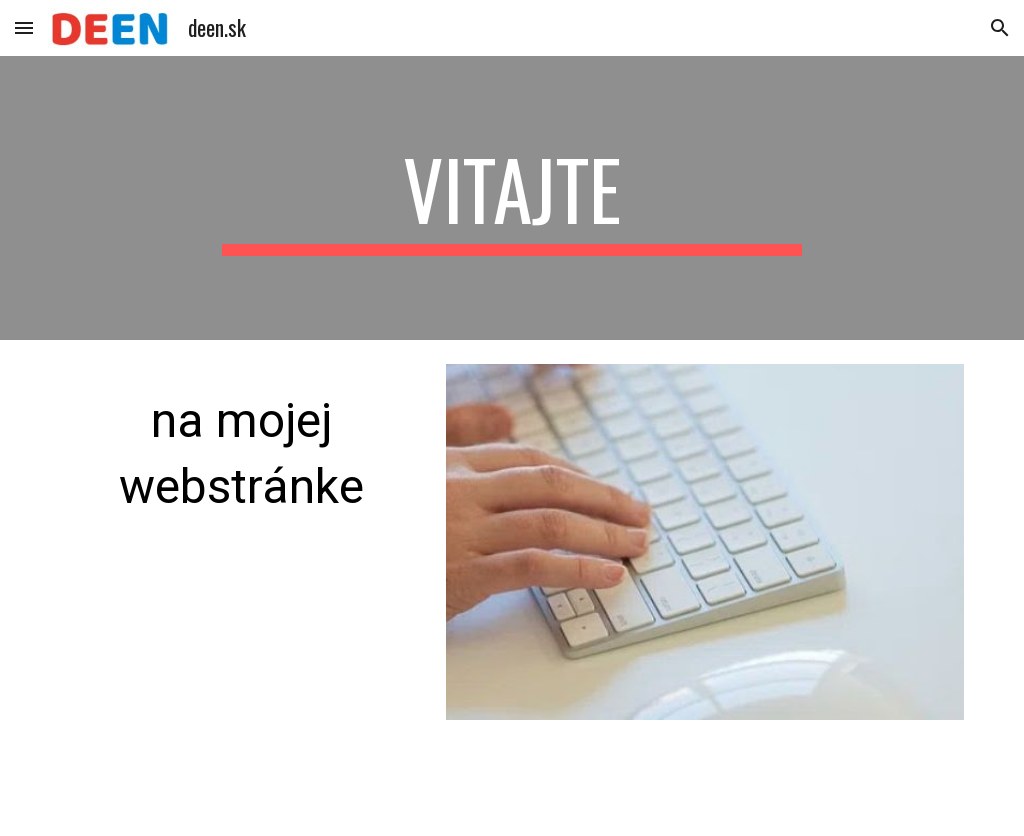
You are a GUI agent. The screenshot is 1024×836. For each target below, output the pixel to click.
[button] (24, 27)
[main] (511, 198)
